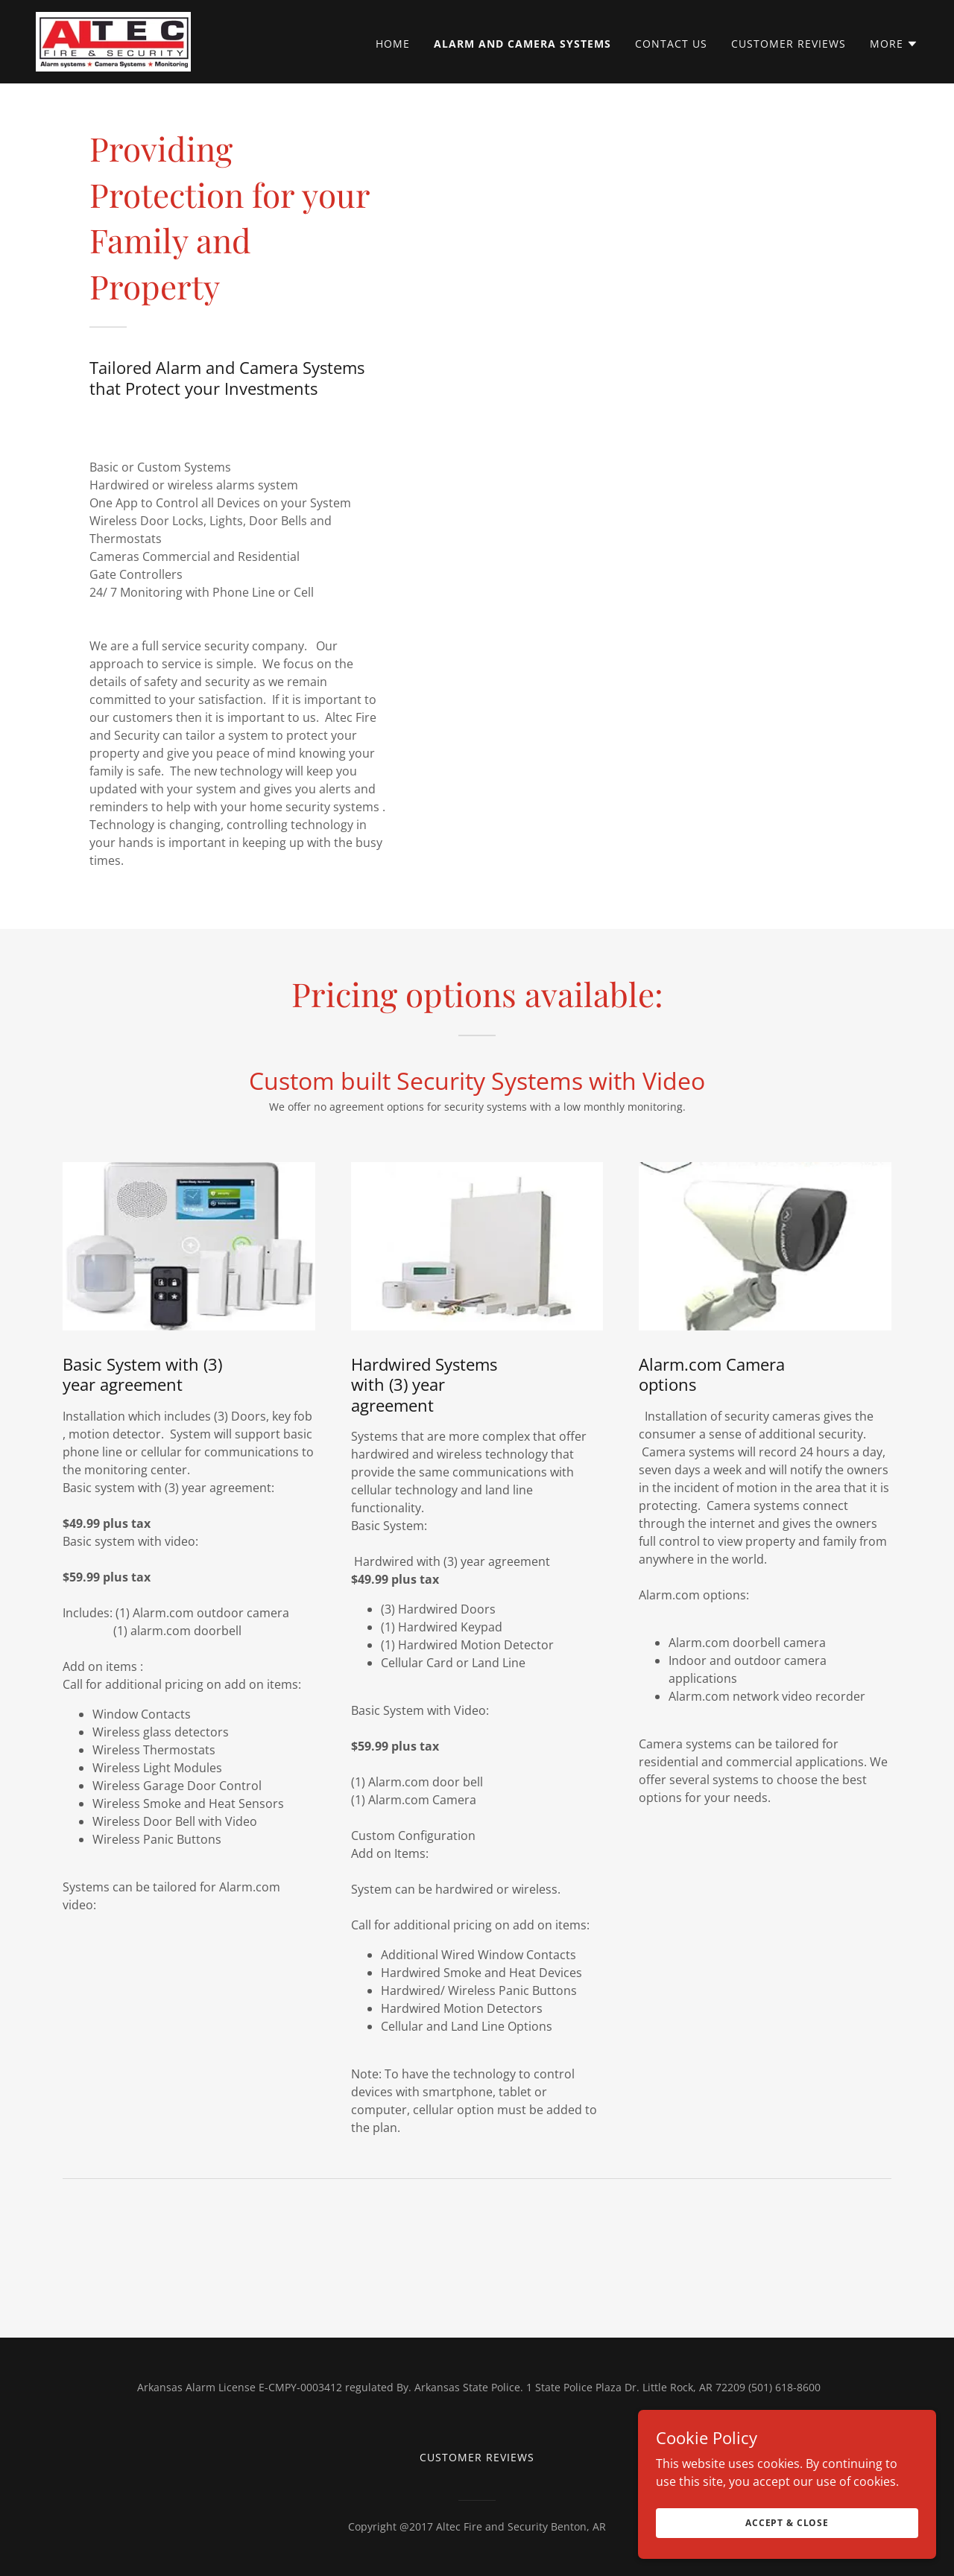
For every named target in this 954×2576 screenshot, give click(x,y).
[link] (113, 40)
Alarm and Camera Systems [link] (522, 44)
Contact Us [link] (671, 44)
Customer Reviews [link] (788, 44)
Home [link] (393, 44)
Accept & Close (787, 2522)
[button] (894, 44)
